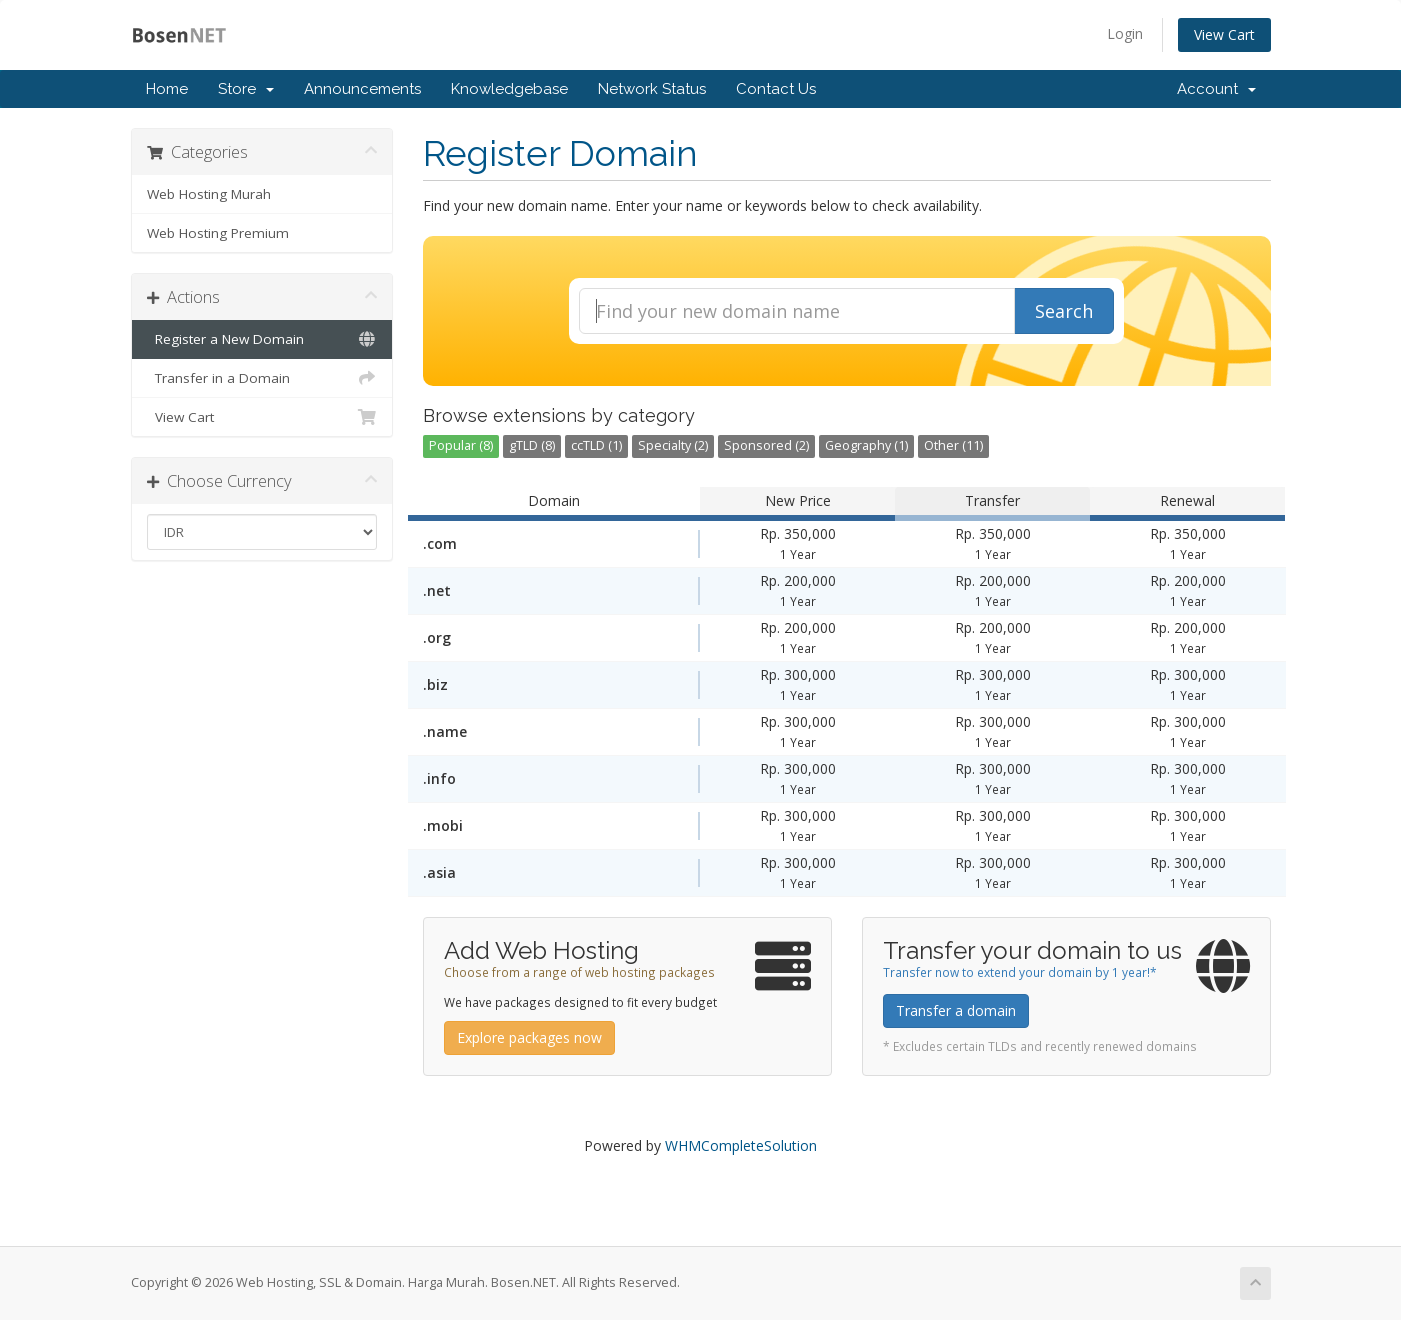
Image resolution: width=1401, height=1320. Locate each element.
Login (1125, 33)
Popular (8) (461, 445)
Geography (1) (866, 445)
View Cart (1224, 34)
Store (246, 89)
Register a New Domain (262, 339)
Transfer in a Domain (262, 378)
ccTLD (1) (596, 445)
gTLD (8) (532, 445)
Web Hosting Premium (218, 233)
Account (1216, 89)
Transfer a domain (956, 1010)
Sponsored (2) (766, 445)
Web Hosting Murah (209, 194)
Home (167, 89)
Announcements (362, 89)
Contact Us (776, 89)
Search (1064, 311)
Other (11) (953, 445)
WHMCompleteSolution (741, 1145)
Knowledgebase (509, 89)
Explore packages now (529, 1037)
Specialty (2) (673, 445)
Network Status (652, 89)
